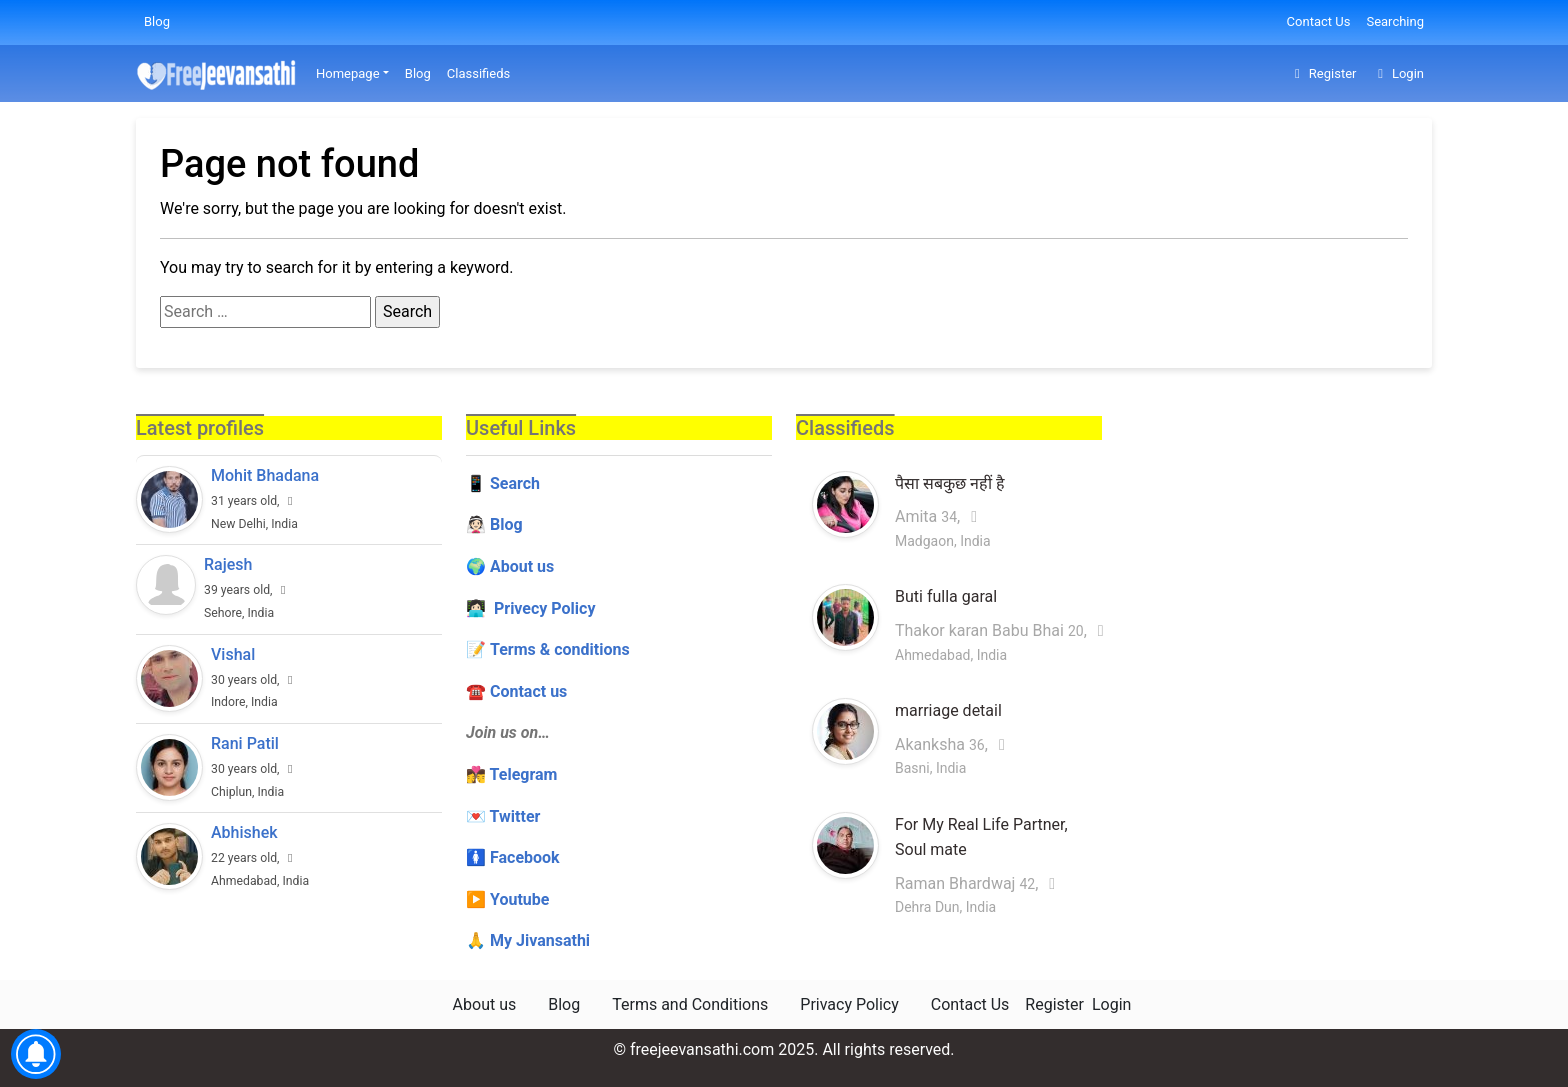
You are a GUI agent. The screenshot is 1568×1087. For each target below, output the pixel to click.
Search (515, 483)
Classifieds (478, 73)
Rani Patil (245, 743)
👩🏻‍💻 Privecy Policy (530, 608)
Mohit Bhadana (265, 475)
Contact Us (1319, 21)
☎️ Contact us (516, 691)
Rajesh (228, 564)
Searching (1395, 21)
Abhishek (244, 832)
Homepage (348, 73)
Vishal (233, 654)
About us (485, 1004)
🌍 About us (510, 566)
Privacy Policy (849, 1004)
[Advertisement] (1279, 541)
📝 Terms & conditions (548, 649)
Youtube (519, 899)
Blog (157, 21)
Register (1322, 73)
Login (1398, 73)
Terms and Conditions (690, 1004)
